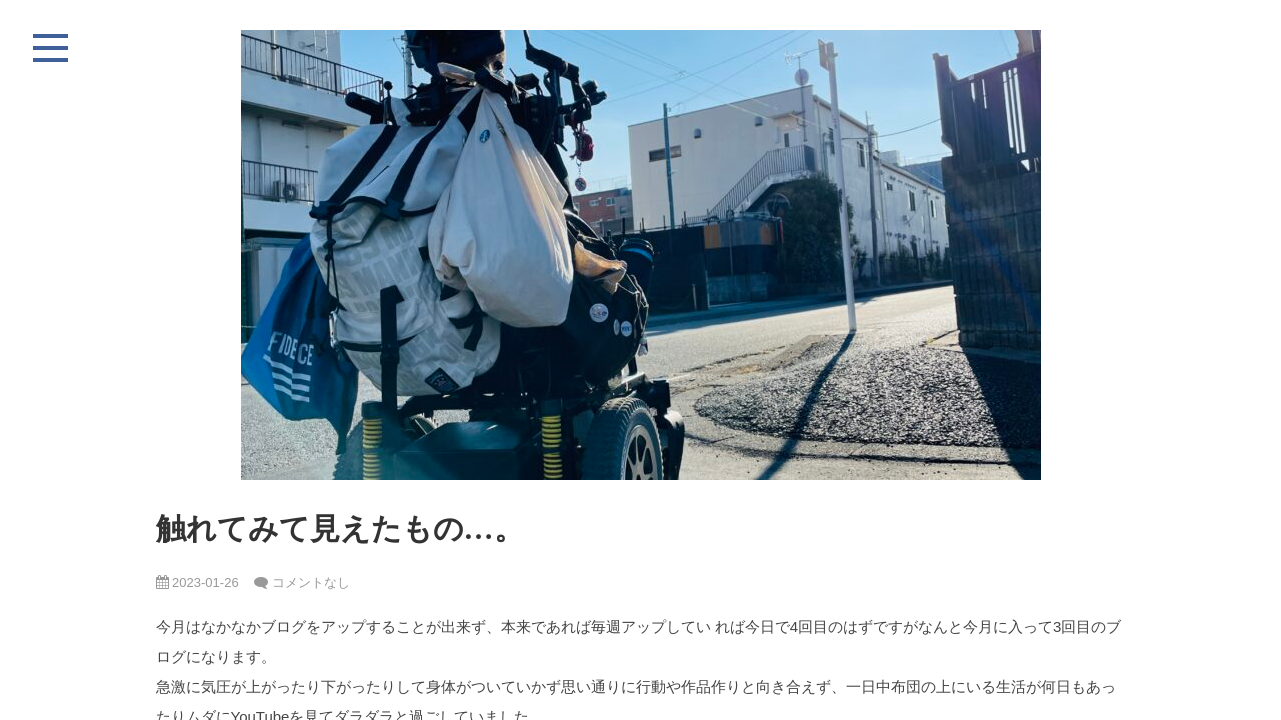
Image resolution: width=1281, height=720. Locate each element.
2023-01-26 (197, 582)
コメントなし (311, 582)
